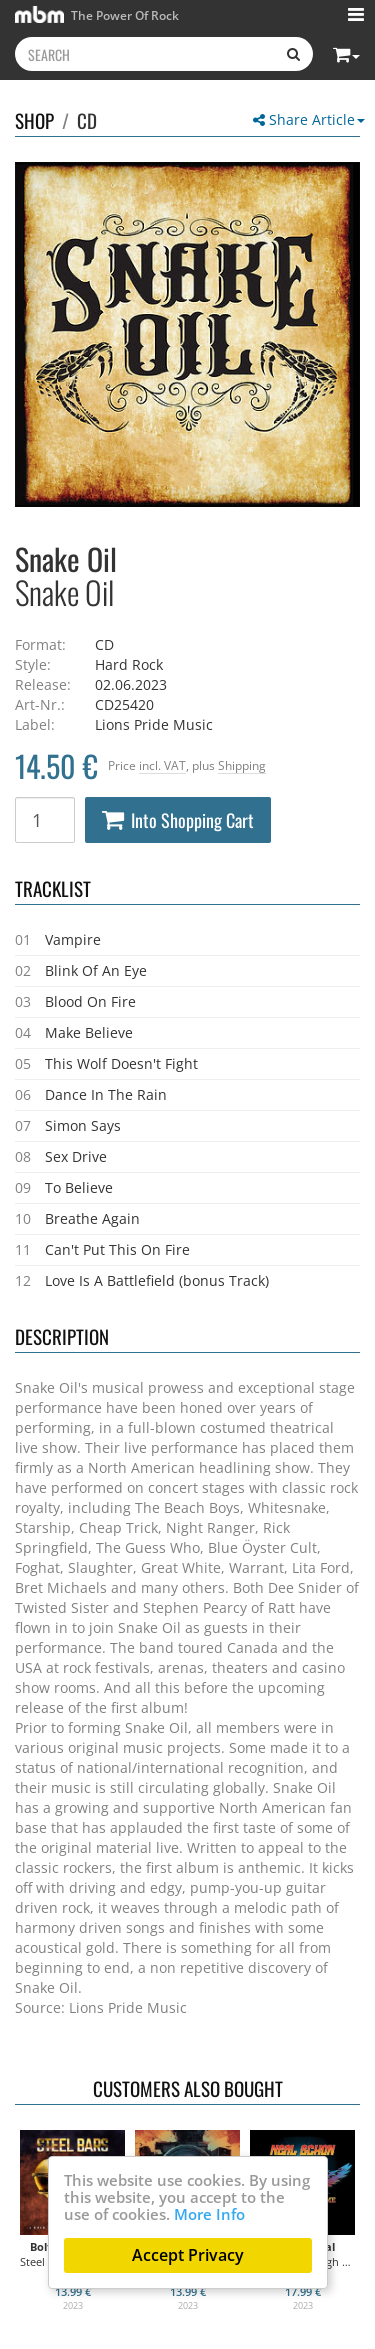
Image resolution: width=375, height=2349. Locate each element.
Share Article (309, 119)
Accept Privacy (188, 2255)
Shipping (242, 765)
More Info (209, 2214)
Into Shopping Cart (178, 820)
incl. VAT (162, 765)
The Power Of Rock (97, 14)
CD (87, 120)
